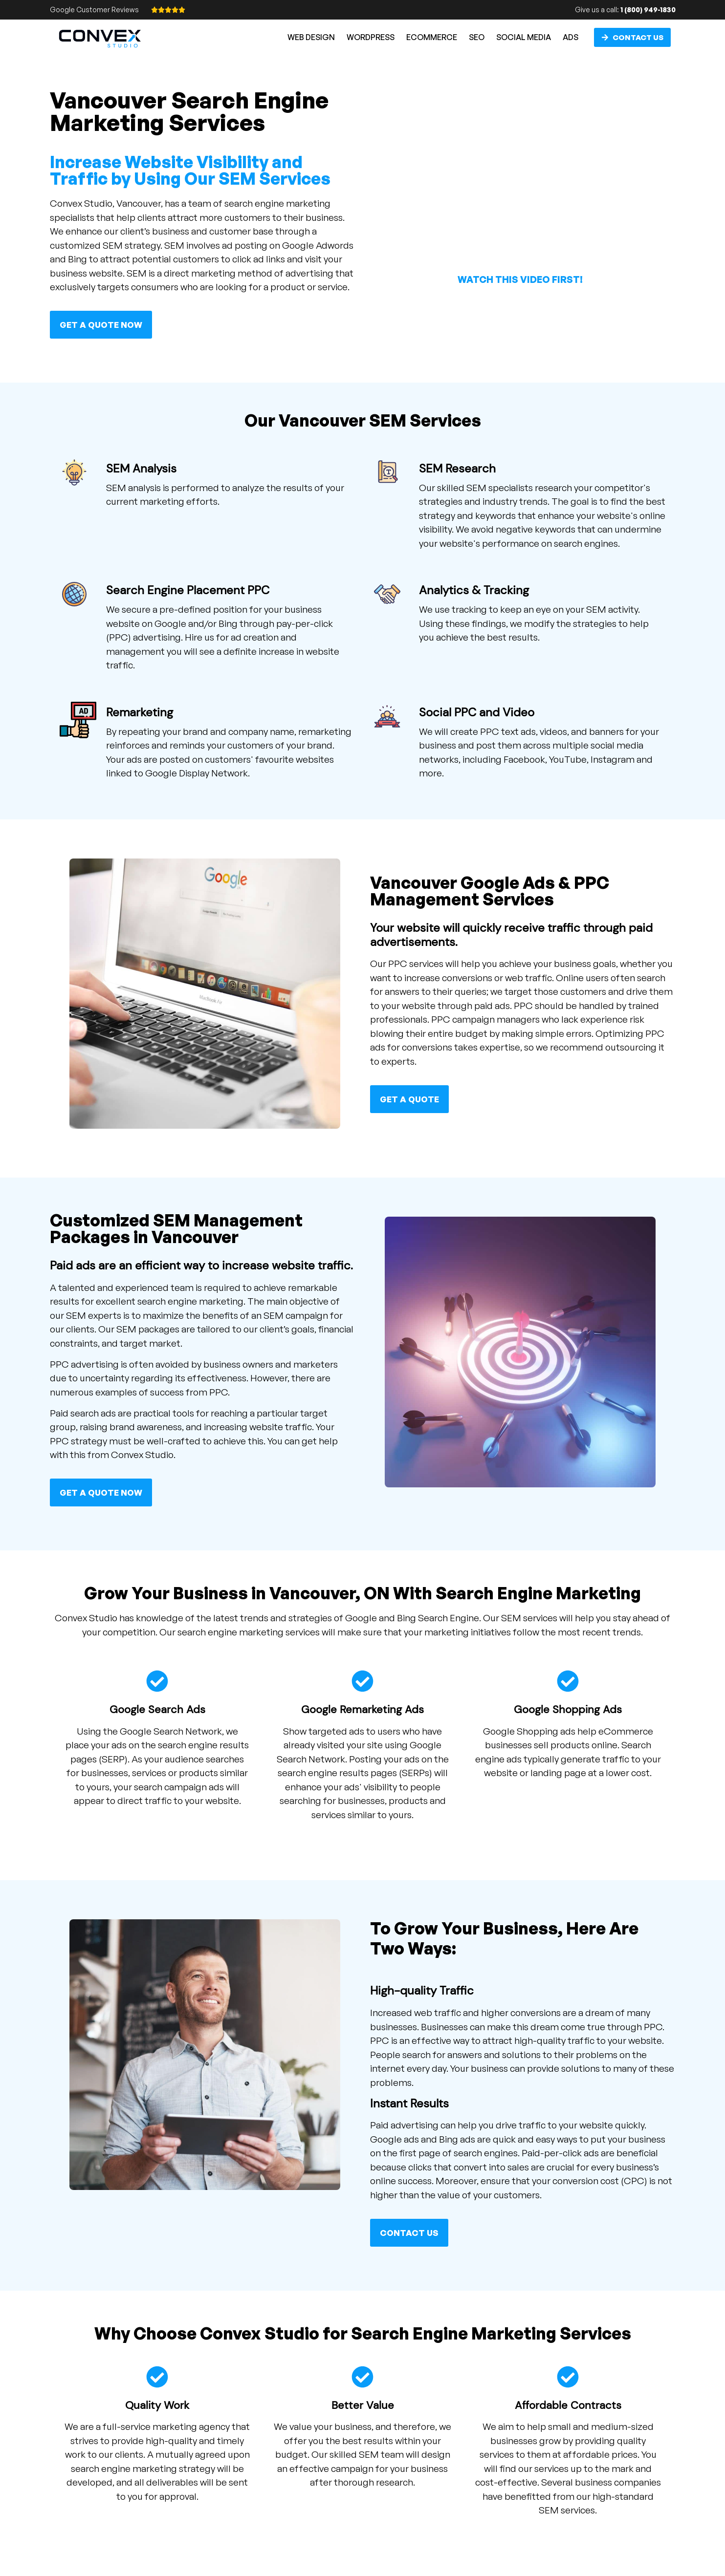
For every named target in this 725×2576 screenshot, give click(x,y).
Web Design (311, 37)
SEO (476, 37)
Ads (570, 37)
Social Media (523, 37)
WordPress (371, 37)
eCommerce (431, 37)
